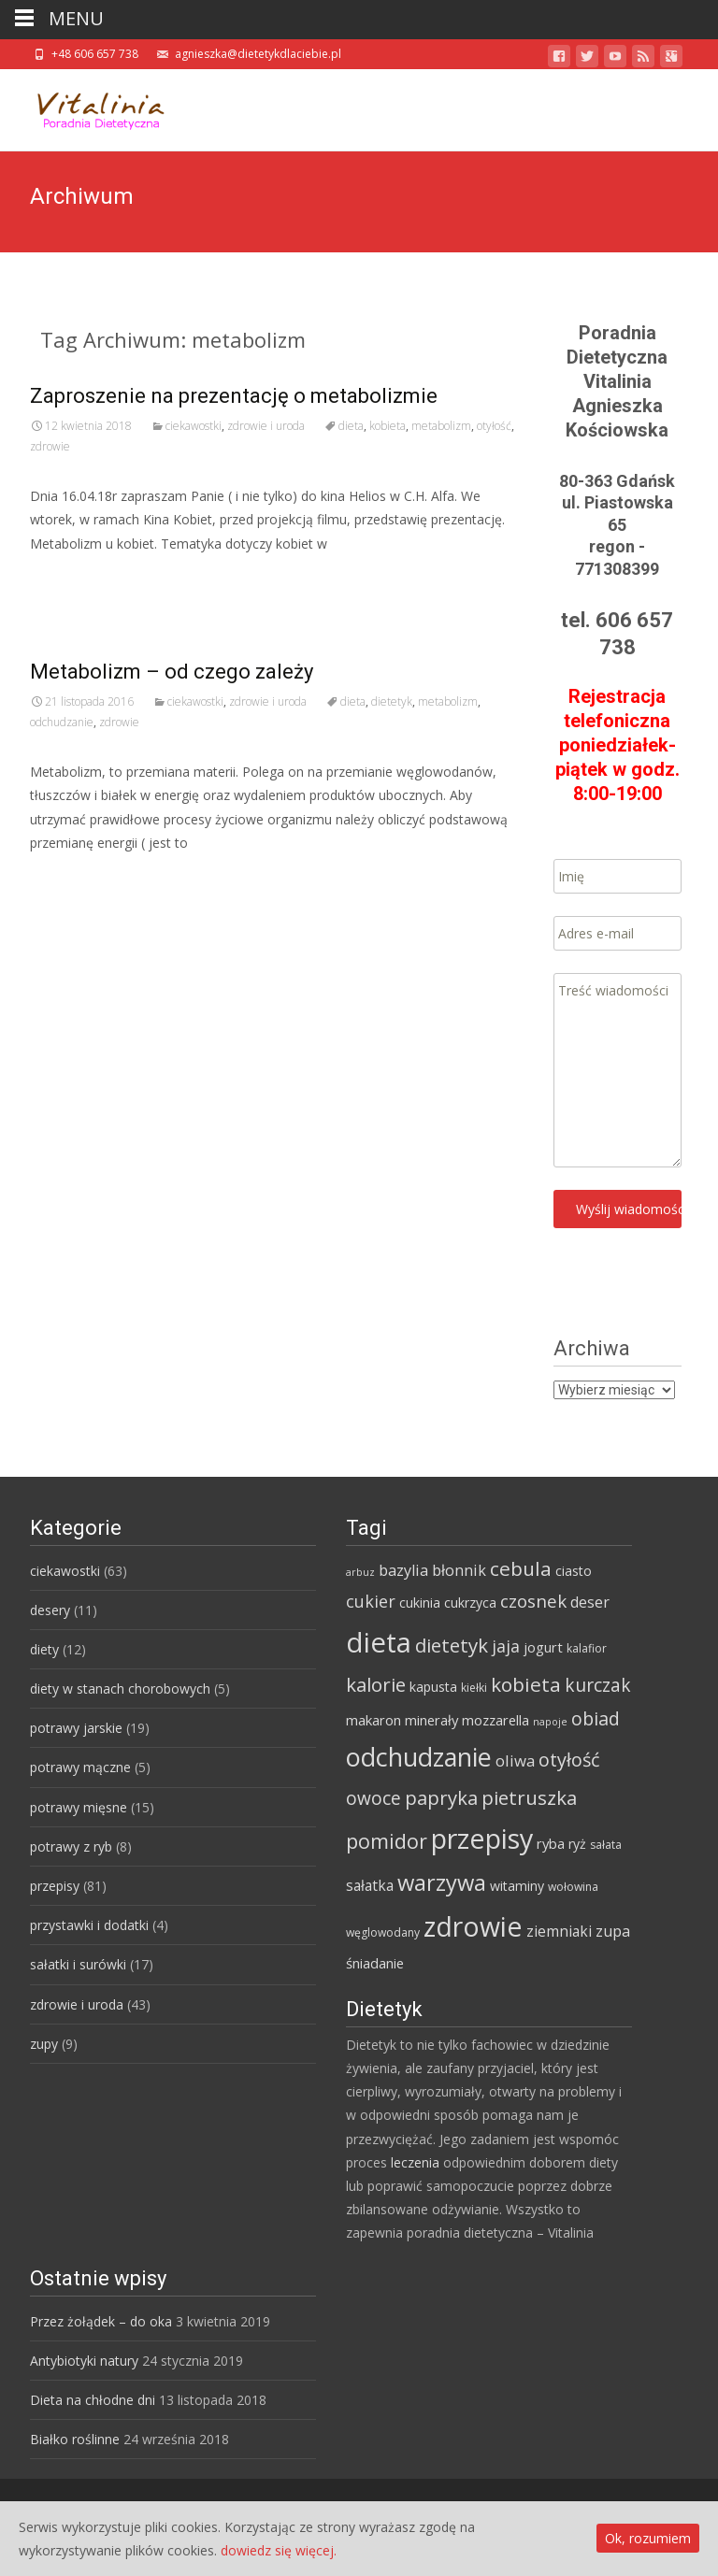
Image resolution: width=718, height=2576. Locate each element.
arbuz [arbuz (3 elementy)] (360, 1572)
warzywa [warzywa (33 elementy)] (441, 1882)
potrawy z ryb (71, 1846)
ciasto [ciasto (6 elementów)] (573, 1571)
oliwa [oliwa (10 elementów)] (515, 1760)
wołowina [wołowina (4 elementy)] (573, 1887)
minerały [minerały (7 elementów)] (431, 1719)
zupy (44, 2044)
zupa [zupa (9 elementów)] (613, 1931)
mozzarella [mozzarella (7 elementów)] (495, 1719)
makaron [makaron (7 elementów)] (373, 1719)
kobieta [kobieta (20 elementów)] (526, 1684)
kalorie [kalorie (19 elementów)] (376, 1684)
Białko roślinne (75, 2439)
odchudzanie (61, 722)
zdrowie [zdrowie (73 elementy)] (473, 1926)
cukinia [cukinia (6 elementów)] (419, 1602)
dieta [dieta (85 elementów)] (378, 1642)
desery (50, 1610)
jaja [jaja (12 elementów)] (506, 1646)
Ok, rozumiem (648, 2538)
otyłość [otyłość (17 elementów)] (569, 1759)
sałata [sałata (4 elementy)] (606, 1845)
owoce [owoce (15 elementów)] (373, 1798)
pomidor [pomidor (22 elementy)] (386, 1840)
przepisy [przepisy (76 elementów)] (482, 1838)
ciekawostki (193, 426)
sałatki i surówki (78, 1964)
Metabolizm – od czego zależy (171, 671)
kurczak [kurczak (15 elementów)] (598, 1685)
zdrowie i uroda (266, 426)
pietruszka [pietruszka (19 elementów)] (529, 1797)
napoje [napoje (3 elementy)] (550, 1721)
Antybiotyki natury (84, 2360)
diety (44, 1649)
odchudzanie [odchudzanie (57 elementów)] (419, 1756)
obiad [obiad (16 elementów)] (595, 1718)
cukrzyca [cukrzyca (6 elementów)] (470, 1602)
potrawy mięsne (78, 1807)
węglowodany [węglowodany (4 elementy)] (383, 1932)
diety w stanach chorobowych (120, 1688)
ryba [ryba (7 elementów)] (551, 1843)
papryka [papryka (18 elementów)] (441, 1797)
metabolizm (441, 426)
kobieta (387, 426)
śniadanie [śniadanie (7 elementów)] (375, 1962)
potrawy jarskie (76, 1728)
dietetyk (391, 701)
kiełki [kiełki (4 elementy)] (474, 1688)
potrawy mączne (80, 1767)
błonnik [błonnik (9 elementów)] (459, 1570)
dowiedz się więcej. (279, 2550)
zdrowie (50, 446)
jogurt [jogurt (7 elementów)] (543, 1647)
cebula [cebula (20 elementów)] (521, 1568)
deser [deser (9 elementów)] (590, 1602)
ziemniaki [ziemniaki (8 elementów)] (559, 1931)
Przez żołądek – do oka (101, 2321)
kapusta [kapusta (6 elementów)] (433, 1687)
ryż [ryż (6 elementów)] (577, 1844)
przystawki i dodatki (89, 1925)
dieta (351, 426)
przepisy (54, 1886)
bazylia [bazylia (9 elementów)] (403, 1570)
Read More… (71, 578)
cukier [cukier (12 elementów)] (370, 1601)
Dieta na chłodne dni (92, 2400)
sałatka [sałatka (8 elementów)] (370, 1885)
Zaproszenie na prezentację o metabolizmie (234, 396)
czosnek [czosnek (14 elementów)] (533, 1601)
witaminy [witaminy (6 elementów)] (517, 1886)
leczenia (415, 2162)
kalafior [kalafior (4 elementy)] (587, 1648)
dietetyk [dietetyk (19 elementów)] (451, 1645)
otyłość (494, 426)
